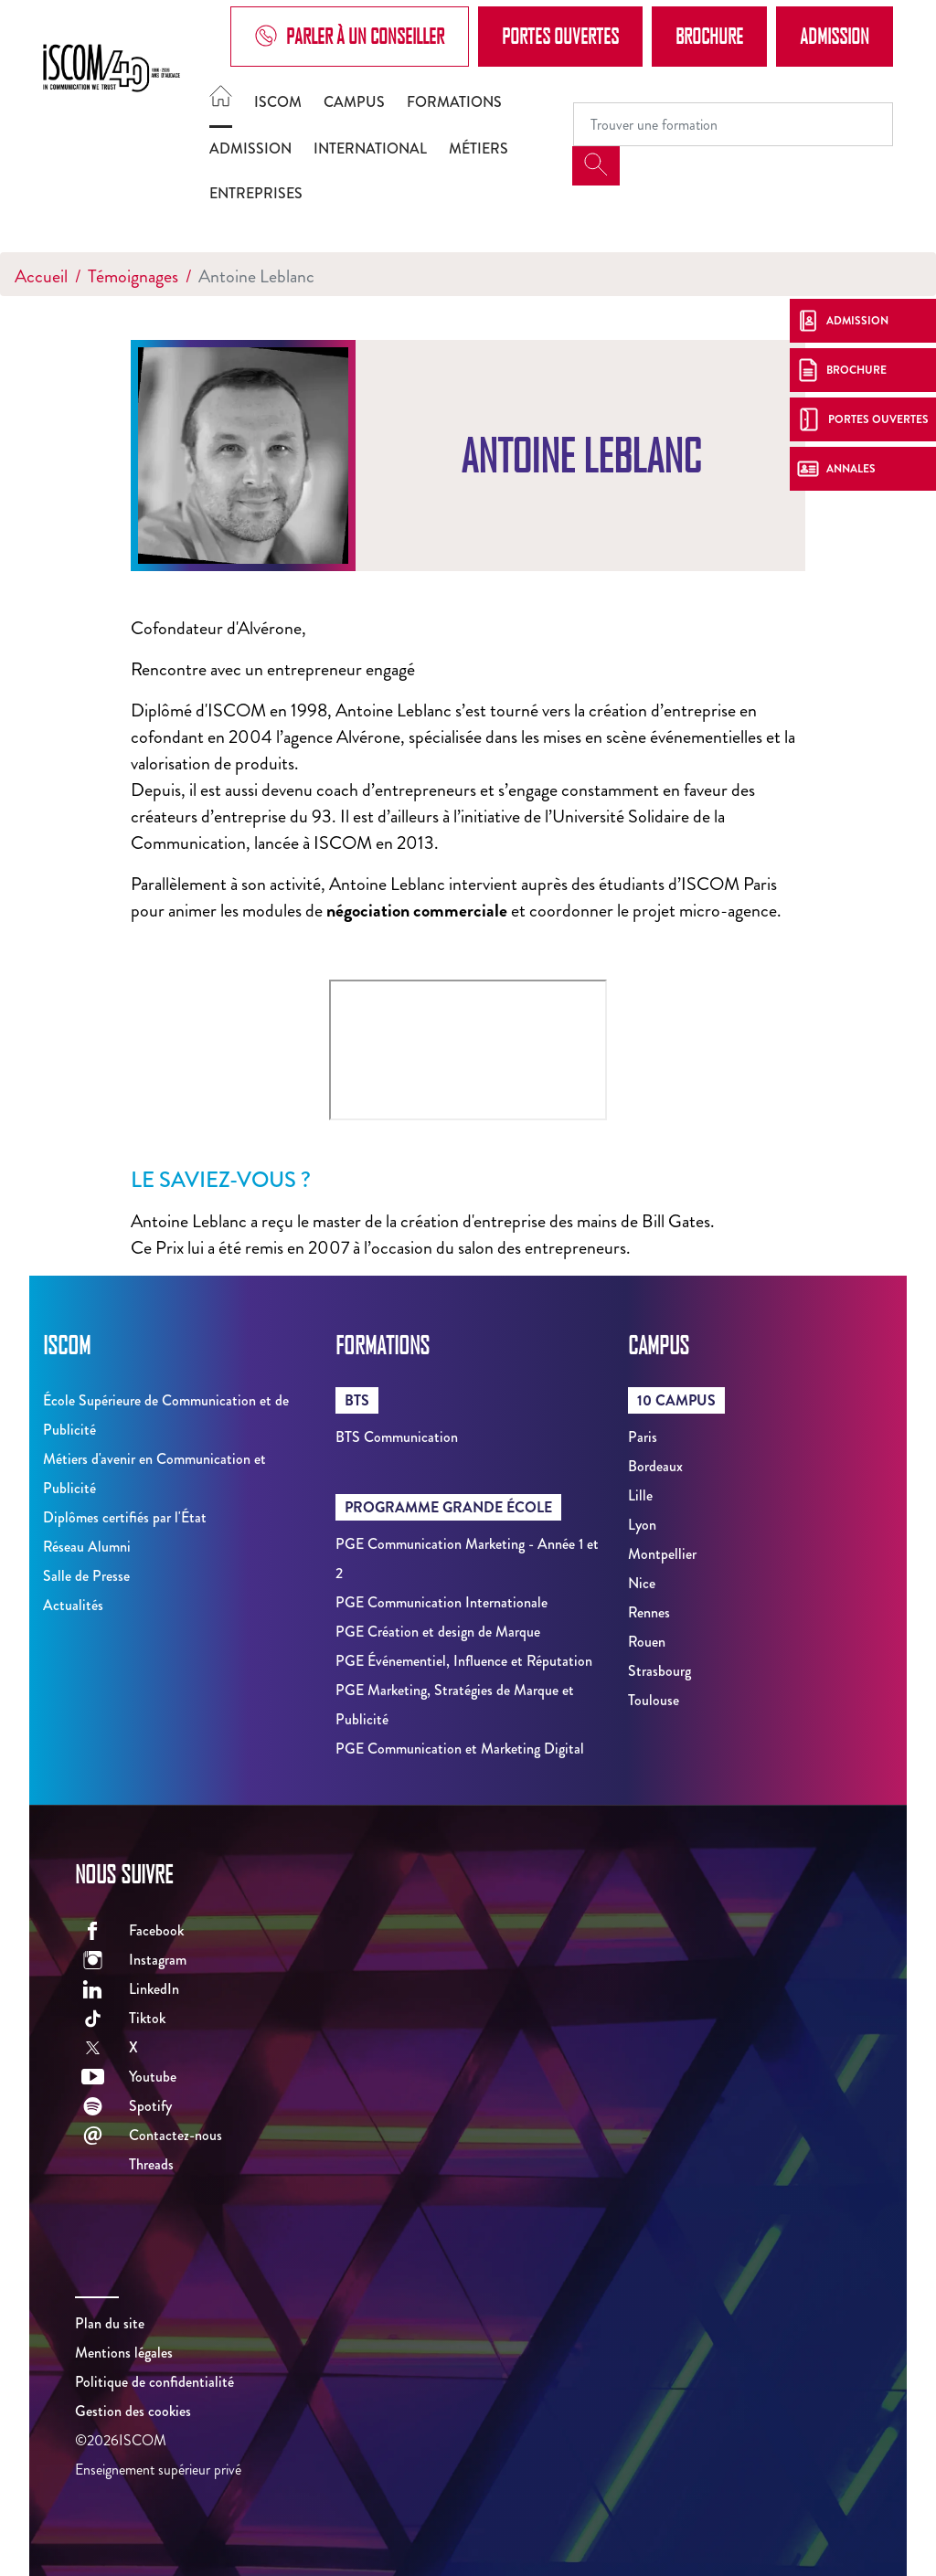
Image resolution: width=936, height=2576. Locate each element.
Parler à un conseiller (349, 36)
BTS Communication (396, 1436)
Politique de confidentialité (154, 2381)
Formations (454, 101)
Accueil (41, 276)
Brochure (709, 36)
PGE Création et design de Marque (437, 1631)
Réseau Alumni (87, 1546)
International (370, 148)
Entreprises (256, 193)
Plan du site (109, 2323)
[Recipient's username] (733, 124)
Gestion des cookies (133, 2411)
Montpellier (662, 1553)
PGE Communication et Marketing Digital (459, 1748)
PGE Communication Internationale (441, 1602)
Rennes (649, 1612)
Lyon (642, 1524)
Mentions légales (124, 2352)
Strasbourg (659, 1670)
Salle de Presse (86, 1575)
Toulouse (653, 1700)
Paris (642, 1436)
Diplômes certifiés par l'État (125, 1517)
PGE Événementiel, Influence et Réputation (463, 1660)
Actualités (73, 1605)
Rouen (646, 1641)
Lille (640, 1495)
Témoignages (133, 276)
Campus (354, 101)
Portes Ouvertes (560, 36)
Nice (641, 1583)
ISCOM (278, 101)
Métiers (478, 148)
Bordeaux (655, 1466)
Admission (834, 36)
